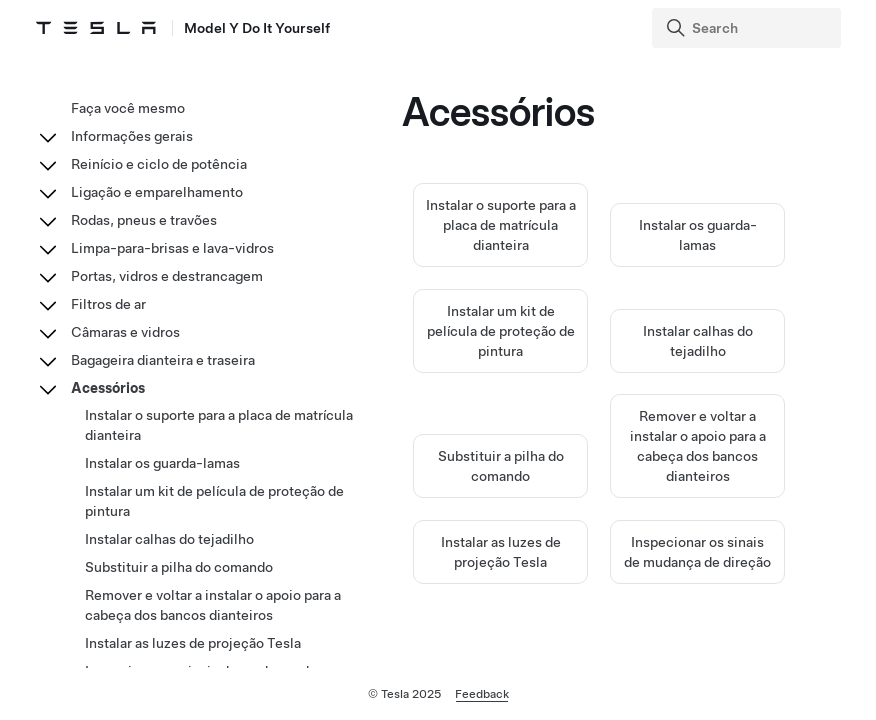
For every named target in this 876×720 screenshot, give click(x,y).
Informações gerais (132, 136)
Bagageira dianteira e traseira (163, 360)
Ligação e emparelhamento (157, 192)
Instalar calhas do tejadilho (169, 539)
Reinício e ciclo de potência (159, 164)
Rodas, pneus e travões (144, 220)
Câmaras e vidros (125, 332)
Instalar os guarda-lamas (162, 463)
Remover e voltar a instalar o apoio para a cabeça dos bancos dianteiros (213, 605)
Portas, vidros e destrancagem (167, 276)
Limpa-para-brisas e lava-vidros (172, 248)
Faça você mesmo (128, 108)
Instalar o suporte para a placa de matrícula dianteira (501, 225)
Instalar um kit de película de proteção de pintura (501, 331)
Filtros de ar (108, 304)
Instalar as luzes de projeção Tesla (193, 643)
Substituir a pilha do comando (179, 567)
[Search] (748, 28)
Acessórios (108, 388)
